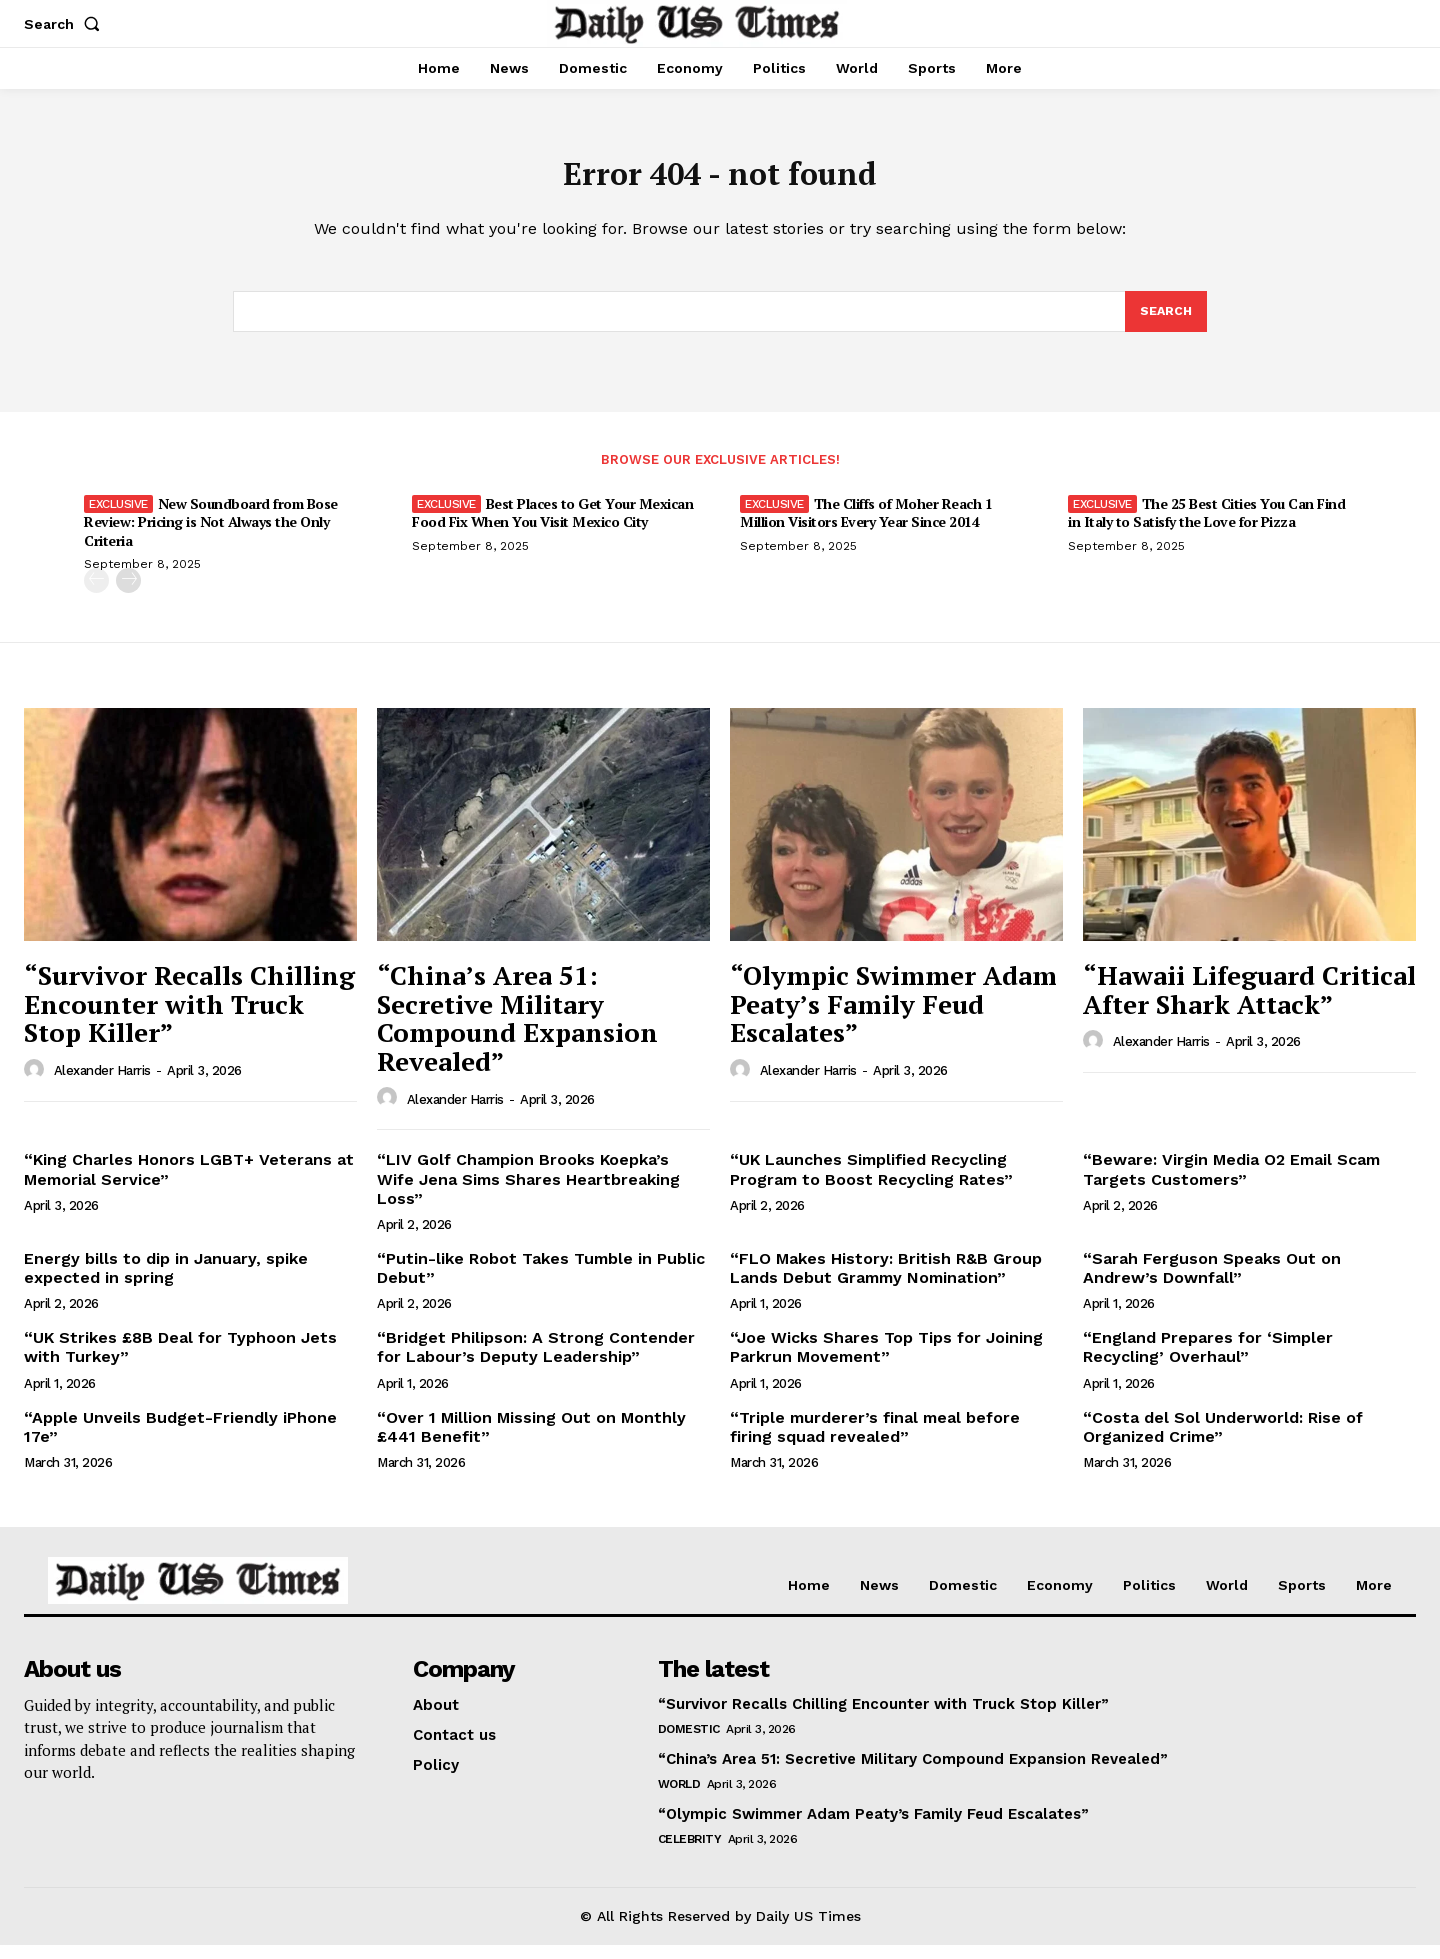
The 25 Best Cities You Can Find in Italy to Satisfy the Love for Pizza (1206, 527)
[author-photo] (37, 1084)
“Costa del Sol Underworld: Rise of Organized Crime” (1223, 1441)
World (679, 1798)
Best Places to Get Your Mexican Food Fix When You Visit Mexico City (552, 527)
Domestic (689, 1743)
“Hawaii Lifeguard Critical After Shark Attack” (1249, 1003)
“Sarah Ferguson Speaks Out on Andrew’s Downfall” (1212, 1282)
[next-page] (128, 594)
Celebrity (690, 1853)
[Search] (1165, 324)
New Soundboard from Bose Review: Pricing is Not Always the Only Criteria (211, 536)
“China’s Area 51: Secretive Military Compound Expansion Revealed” (517, 1032)
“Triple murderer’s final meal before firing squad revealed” (875, 1441)
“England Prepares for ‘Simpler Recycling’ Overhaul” (1208, 1362)
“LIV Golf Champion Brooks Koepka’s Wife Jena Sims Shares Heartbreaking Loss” (528, 1193)
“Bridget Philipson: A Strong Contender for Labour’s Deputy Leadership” (536, 1362)
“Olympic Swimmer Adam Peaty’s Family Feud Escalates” (893, 1017)
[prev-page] (96, 594)
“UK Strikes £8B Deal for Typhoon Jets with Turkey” (180, 1362)
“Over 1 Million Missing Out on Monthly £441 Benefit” (531, 1441)
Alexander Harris (102, 1084)
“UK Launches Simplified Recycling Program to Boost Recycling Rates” (871, 1184)
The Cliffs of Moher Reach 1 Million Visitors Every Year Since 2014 (866, 527)
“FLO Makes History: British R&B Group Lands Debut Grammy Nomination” (886, 1282)
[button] (66, 24)
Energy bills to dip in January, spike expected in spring (166, 1282)
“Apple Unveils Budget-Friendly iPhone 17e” (180, 1441)
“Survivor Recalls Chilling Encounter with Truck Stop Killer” (189, 1017)
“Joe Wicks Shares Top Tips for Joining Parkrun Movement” (886, 1362)
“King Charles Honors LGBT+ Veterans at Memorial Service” (189, 1184)
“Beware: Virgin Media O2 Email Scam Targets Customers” (1231, 1184)
